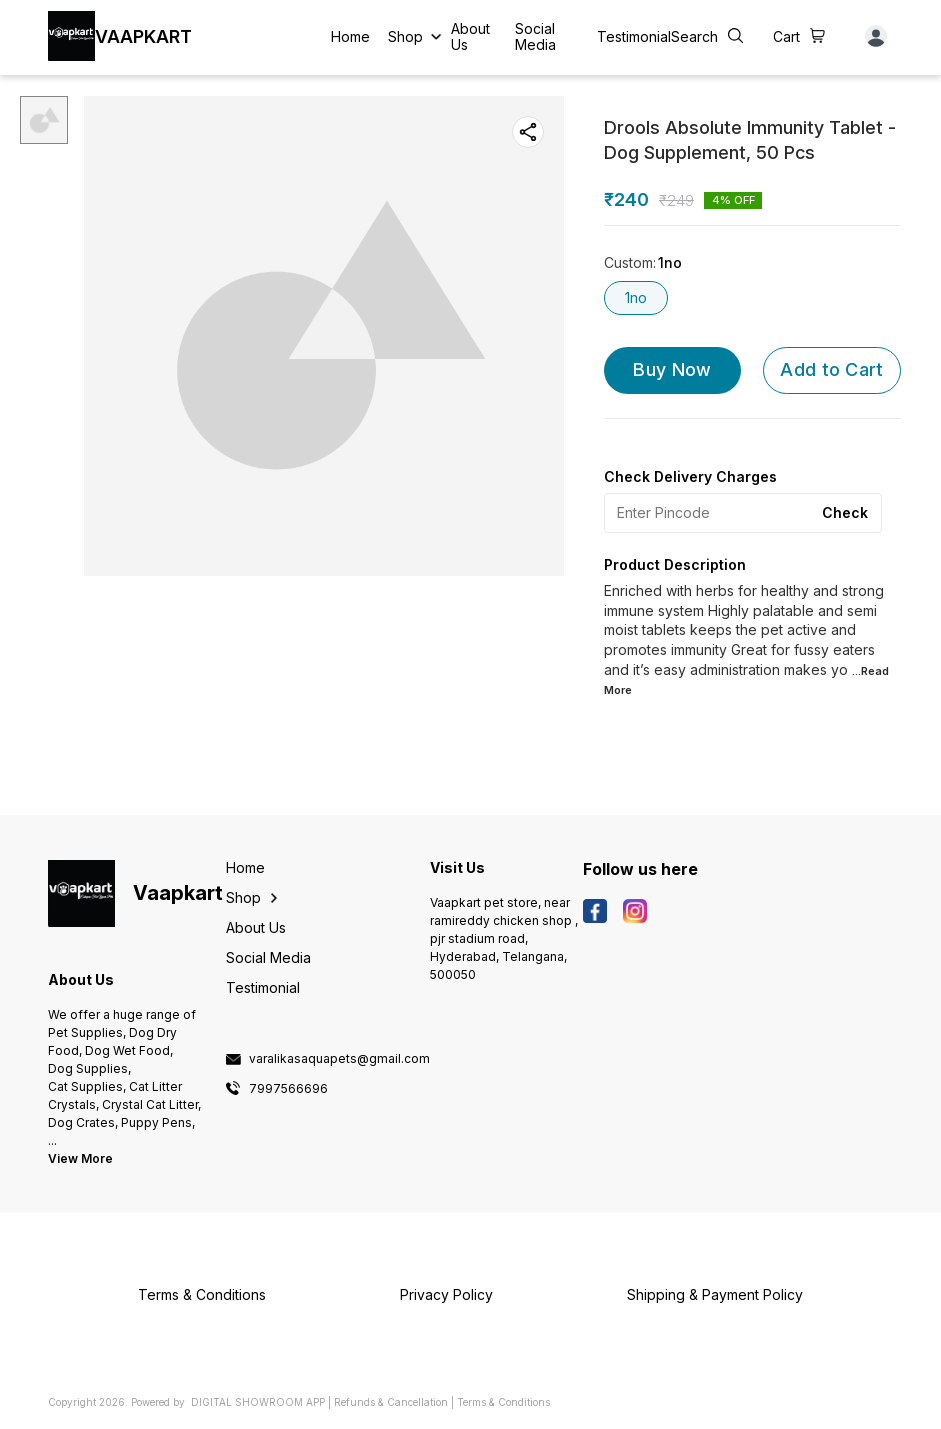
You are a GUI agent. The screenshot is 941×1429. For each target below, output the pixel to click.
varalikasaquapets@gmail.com (339, 1059)
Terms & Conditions (503, 1402)
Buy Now (672, 369)
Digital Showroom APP (258, 1402)
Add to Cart (831, 369)
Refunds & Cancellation (391, 1402)
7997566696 (288, 1089)
